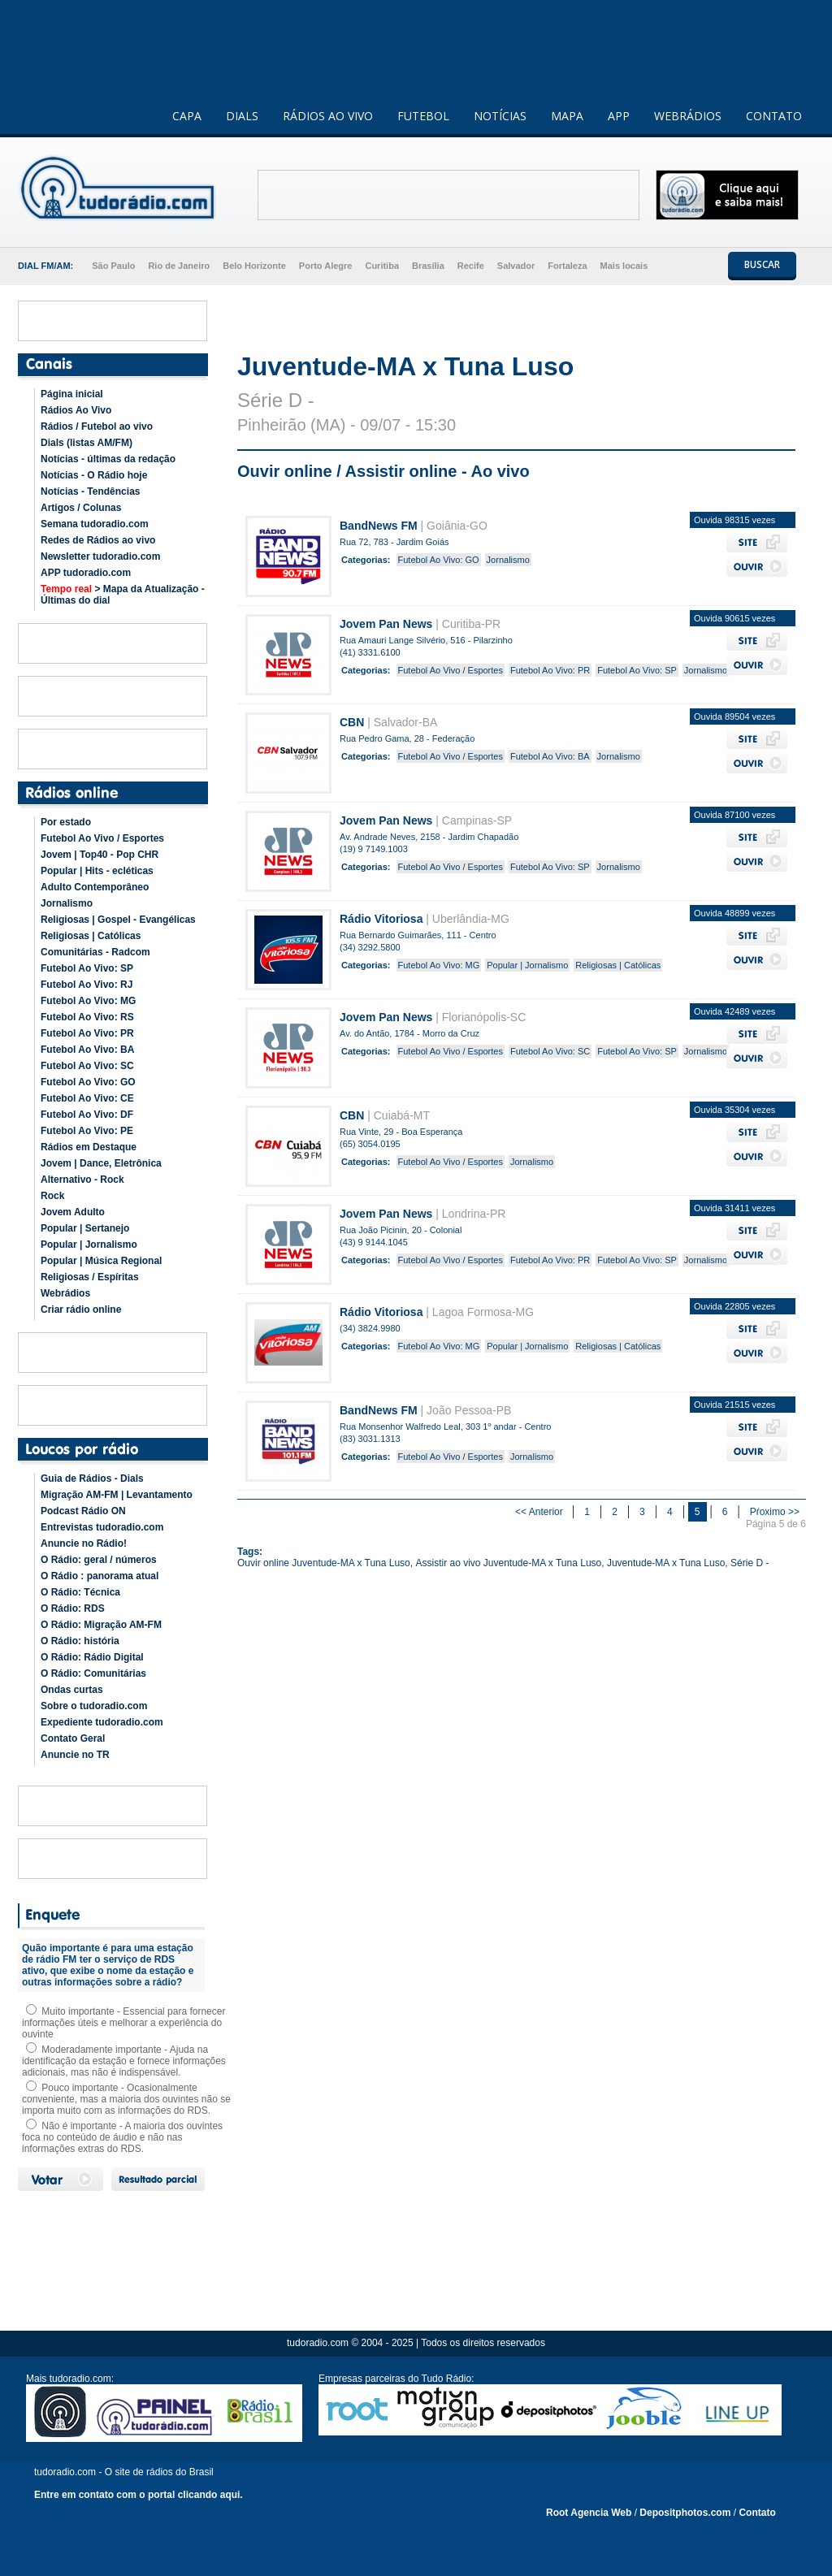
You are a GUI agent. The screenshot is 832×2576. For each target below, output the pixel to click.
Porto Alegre (326, 266)
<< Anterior (540, 1511)
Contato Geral (73, 1738)
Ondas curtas (72, 1689)
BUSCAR (762, 264)
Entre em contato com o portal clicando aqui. (138, 2494)
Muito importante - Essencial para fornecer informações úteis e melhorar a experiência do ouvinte (123, 2023)
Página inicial (72, 394)
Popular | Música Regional (101, 1260)
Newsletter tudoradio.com (100, 556)
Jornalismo (67, 903)
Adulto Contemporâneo (95, 887)
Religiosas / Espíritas (90, 1277)
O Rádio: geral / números (99, 1559)
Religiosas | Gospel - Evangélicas (118, 919)
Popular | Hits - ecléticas (97, 871)
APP (619, 115)
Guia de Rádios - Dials (92, 1478)
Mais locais (624, 266)
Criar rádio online (81, 1309)
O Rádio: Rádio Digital (92, 1657)
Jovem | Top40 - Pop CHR (99, 854)
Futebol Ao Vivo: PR (87, 1033)
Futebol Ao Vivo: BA (87, 1049)
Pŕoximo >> (775, 1511)
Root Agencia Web (588, 2512)
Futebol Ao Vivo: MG (88, 1001)
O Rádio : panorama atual (99, 1576)
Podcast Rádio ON (83, 1511)
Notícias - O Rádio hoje (94, 475)
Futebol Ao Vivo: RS (87, 1017)
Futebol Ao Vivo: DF (87, 1114)
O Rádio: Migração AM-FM (101, 1624)
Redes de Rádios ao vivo (98, 540)
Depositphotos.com (684, 2512)
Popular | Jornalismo (89, 1244)
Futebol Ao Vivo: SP (87, 968)
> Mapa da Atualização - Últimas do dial (123, 594)
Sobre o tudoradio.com (94, 1706)
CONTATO (774, 115)
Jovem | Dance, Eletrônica (101, 1163)
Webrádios (65, 1293)
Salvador (516, 266)
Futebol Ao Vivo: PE (87, 1130)
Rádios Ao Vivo (76, 410)
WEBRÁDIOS (688, 115)
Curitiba (382, 266)
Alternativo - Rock (82, 1179)
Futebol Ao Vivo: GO (88, 1082)
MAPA (567, 115)
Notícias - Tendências (90, 491)
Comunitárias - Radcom (95, 952)
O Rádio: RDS (73, 1608)
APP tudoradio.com (86, 572)
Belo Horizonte (254, 266)
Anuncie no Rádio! (84, 1543)
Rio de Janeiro (179, 266)
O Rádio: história (80, 1641)
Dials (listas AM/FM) (86, 442)
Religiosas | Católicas (91, 936)
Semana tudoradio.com (95, 524)
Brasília (428, 266)
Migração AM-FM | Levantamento (117, 1494)
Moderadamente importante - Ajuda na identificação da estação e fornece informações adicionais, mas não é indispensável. (124, 2061)
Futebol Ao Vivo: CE (87, 1098)
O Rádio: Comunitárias (93, 1673)
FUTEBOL (423, 115)
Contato (757, 2512)
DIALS (242, 115)
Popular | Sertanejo (85, 1228)
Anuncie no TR (75, 1754)
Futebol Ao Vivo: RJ (86, 984)
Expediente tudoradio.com (102, 1722)
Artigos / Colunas (81, 507)
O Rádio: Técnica (80, 1592)
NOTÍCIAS (500, 115)
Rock (52, 1195)
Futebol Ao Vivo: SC (87, 1066)
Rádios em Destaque (88, 1147)
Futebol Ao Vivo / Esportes (102, 838)
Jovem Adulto (73, 1212)
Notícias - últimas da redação (108, 459)
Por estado (66, 822)
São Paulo (113, 266)
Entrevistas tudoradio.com (102, 1527)
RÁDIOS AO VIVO (328, 115)
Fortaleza (567, 266)
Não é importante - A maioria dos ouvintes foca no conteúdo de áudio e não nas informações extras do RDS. (122, 2137)
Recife (470, 266)
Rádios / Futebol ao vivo (97, 426)
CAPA (187, 115)
